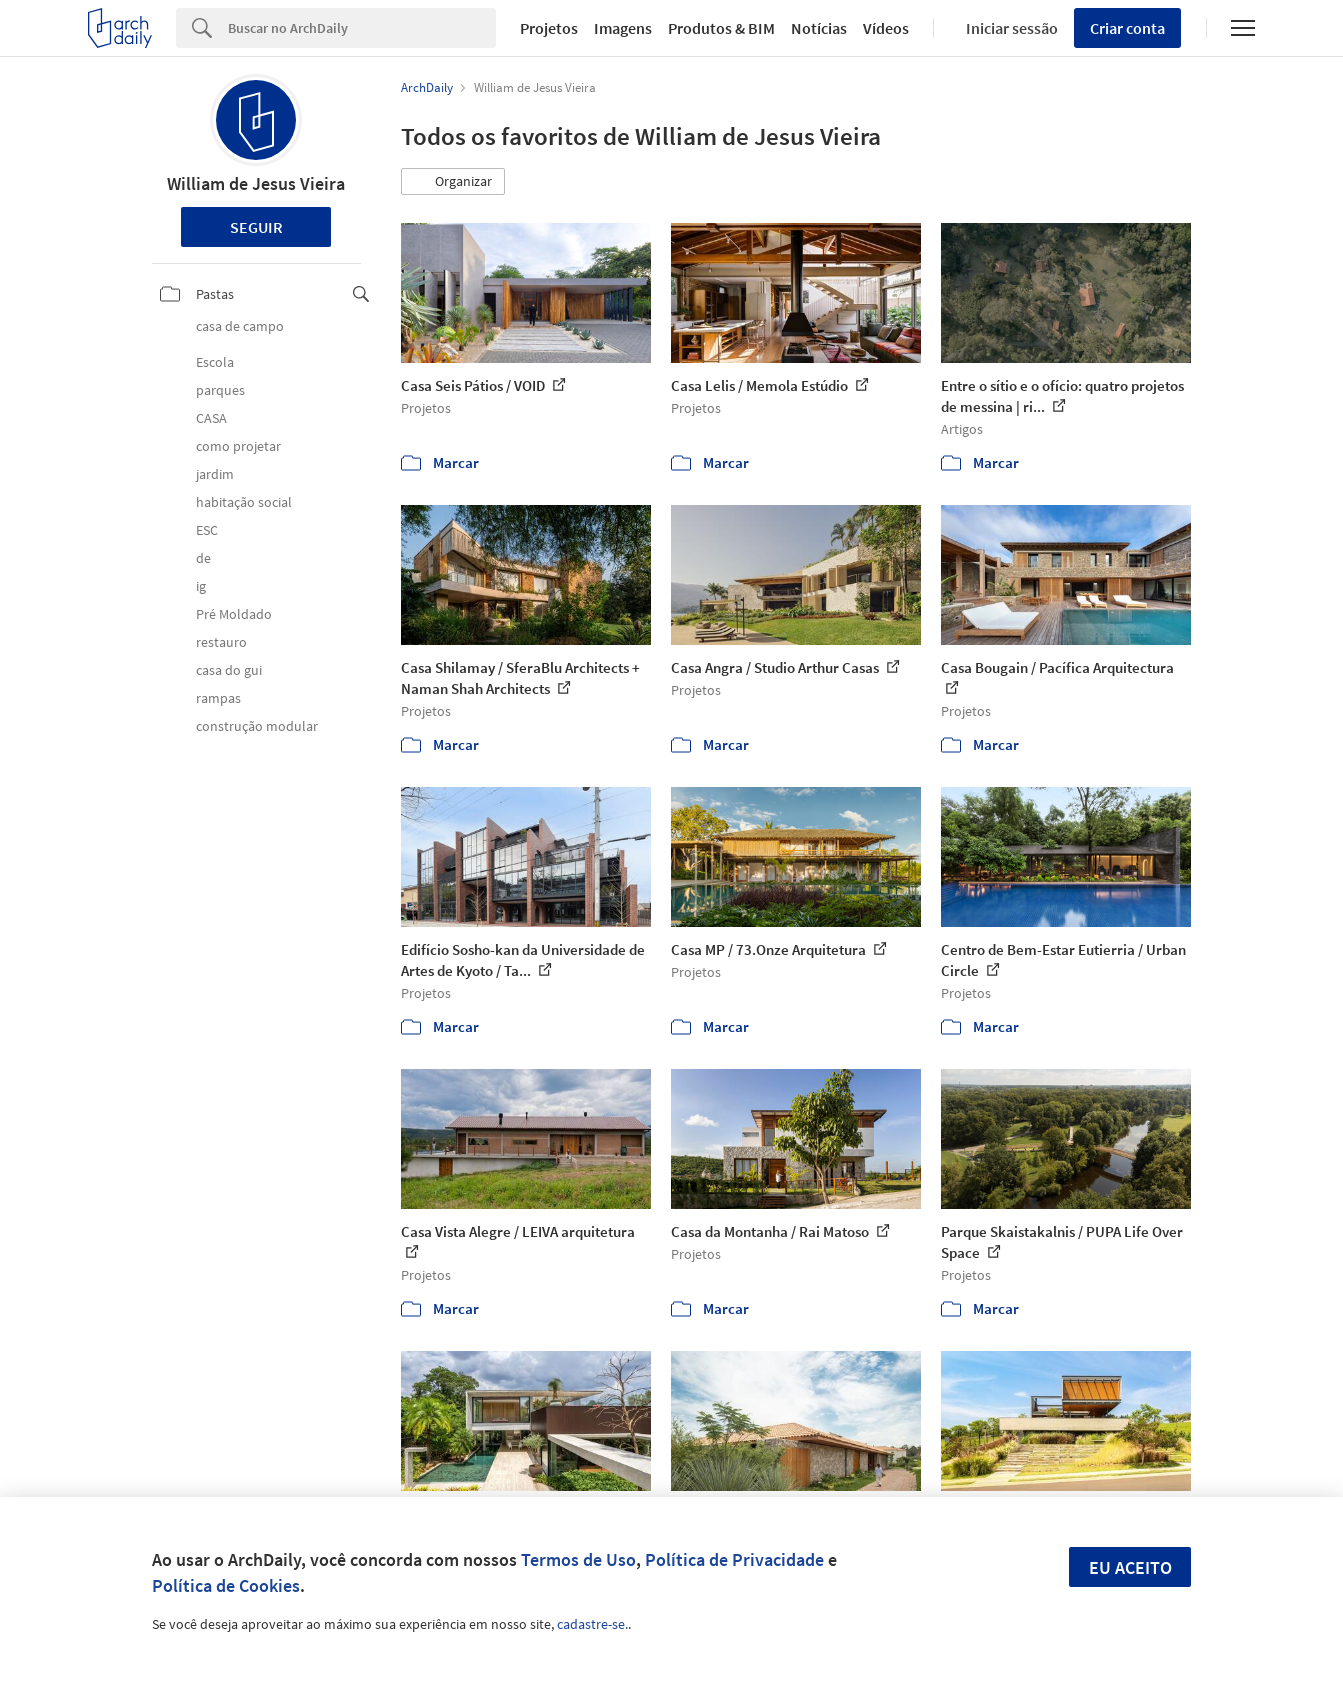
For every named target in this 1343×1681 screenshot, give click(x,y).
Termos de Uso (578, 1559)
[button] (453, 182)
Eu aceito (1130, 1567)
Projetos (549, 28)
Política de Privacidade (734, 1559)
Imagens (623, 28)
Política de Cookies (226, 1585)
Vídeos (886, 28)
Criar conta (1127, 28)
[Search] (362, 28)
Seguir (256, 227)
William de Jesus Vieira (256, 183)
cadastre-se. (592, 1624)
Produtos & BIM (721, 28)
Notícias (819, 28)
